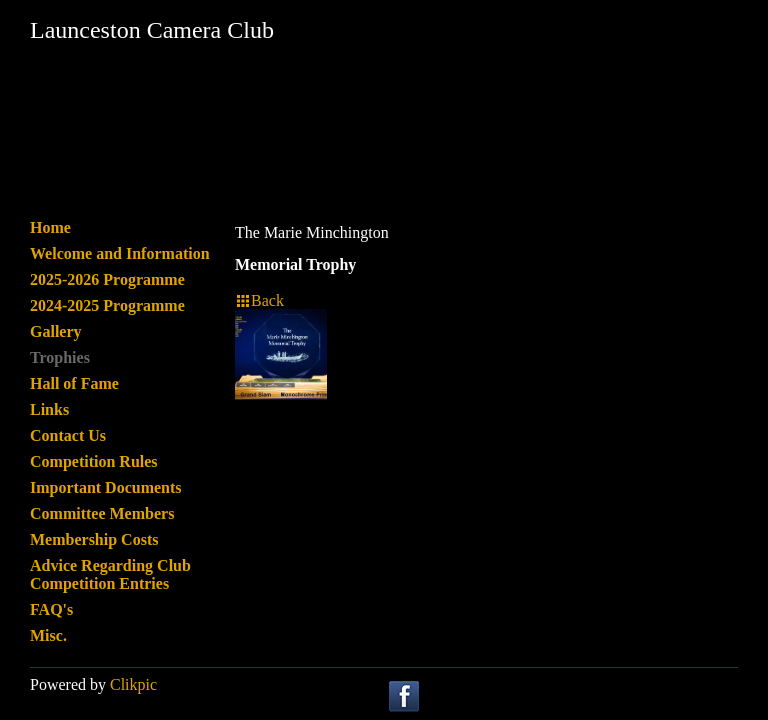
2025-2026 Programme (107, 279)
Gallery (56, 331)
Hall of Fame (74, 383)
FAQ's (51, 609)
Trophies (60, 357)
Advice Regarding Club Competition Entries (110, 574)
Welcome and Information (120, 253)
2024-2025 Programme (107, 305)
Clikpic (133, 684)
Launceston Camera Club (152, 30)
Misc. (48, 635)
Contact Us (68, 435)
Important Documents (106, 487)
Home (50, 227)
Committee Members (102, 513)
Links (49, 409)
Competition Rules (94, 461)
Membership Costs (94, 539)
